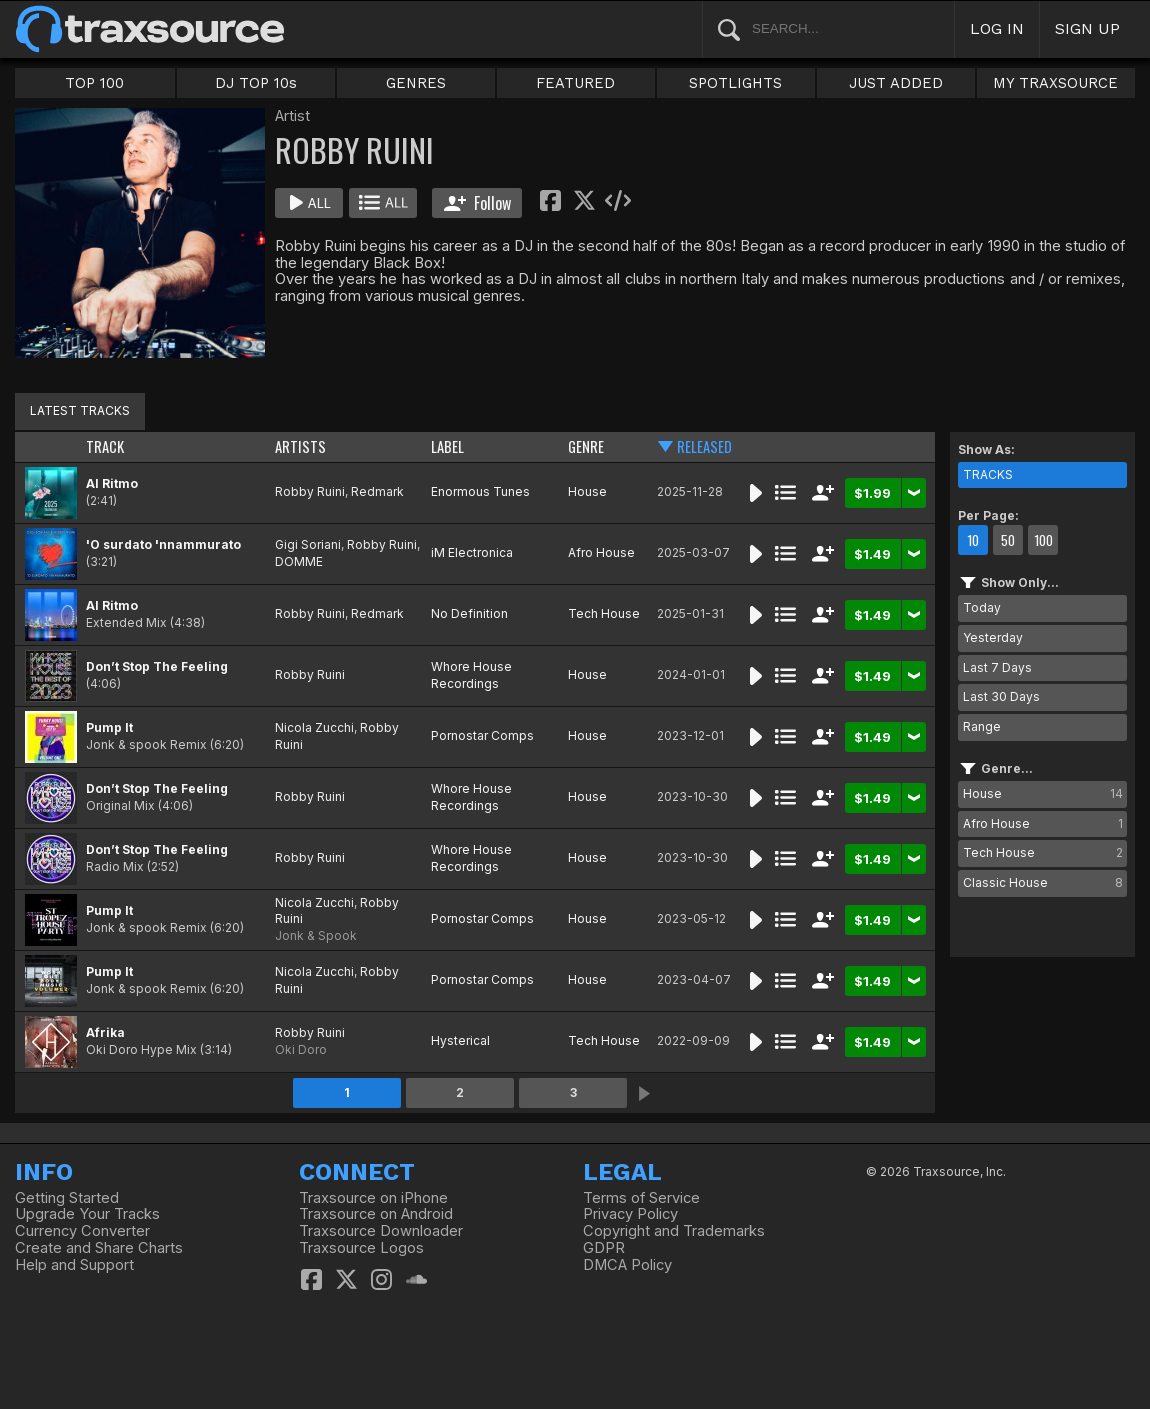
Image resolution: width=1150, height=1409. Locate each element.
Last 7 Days (997, 667)
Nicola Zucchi (314, 727)
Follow (477, 203)
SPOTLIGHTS (735, 83)
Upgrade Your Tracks (87, 1214)
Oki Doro (301, 1049)
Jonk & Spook (316, 935)
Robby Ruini (310, 491)
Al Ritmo (112, 483)
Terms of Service (641, 1198)
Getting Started (67, 1198)
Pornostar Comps (482, 735)
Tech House (604, 613)
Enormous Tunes (480, 491)
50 (1008, 540)
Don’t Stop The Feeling (157, 666)
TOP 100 (94, 83)
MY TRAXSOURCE (1055, 83)
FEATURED (575, 83)
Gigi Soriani (308, 544)
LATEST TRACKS (80, 410)
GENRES (416, 83)
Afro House (601, 552)
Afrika (105, 1032)
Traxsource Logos (361, 1248)
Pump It (109, 727)
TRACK (105, 446)
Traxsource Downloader (381, 1231)
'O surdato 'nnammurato (163, 544)
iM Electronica (472, 552)
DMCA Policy (627, 1265)
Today (982, 607)
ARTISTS (300, 446)
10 (973, 540)
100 (1043, 540)
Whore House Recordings (471, 675)
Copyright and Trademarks (674, 1231)
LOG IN (997, 28)
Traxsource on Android (376, 1214)
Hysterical (460, 1040)
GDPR (604, 1248)
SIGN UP (1087, 28)
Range (982, 726)
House (587, 491)
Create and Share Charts (99, 1248)
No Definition (469, 613)
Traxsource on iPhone (373, 1198)
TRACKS (988, 474)
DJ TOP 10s (256, 83)
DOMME (299, 561)
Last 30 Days (1001, 696)
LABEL (447, 446)
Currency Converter (82, 1231)
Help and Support (74, 1265)
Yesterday (993, 637)
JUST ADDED (896, 83)
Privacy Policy (630, 1214)
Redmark (377, 491)
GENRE (586, 446)
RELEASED (704, 446)
